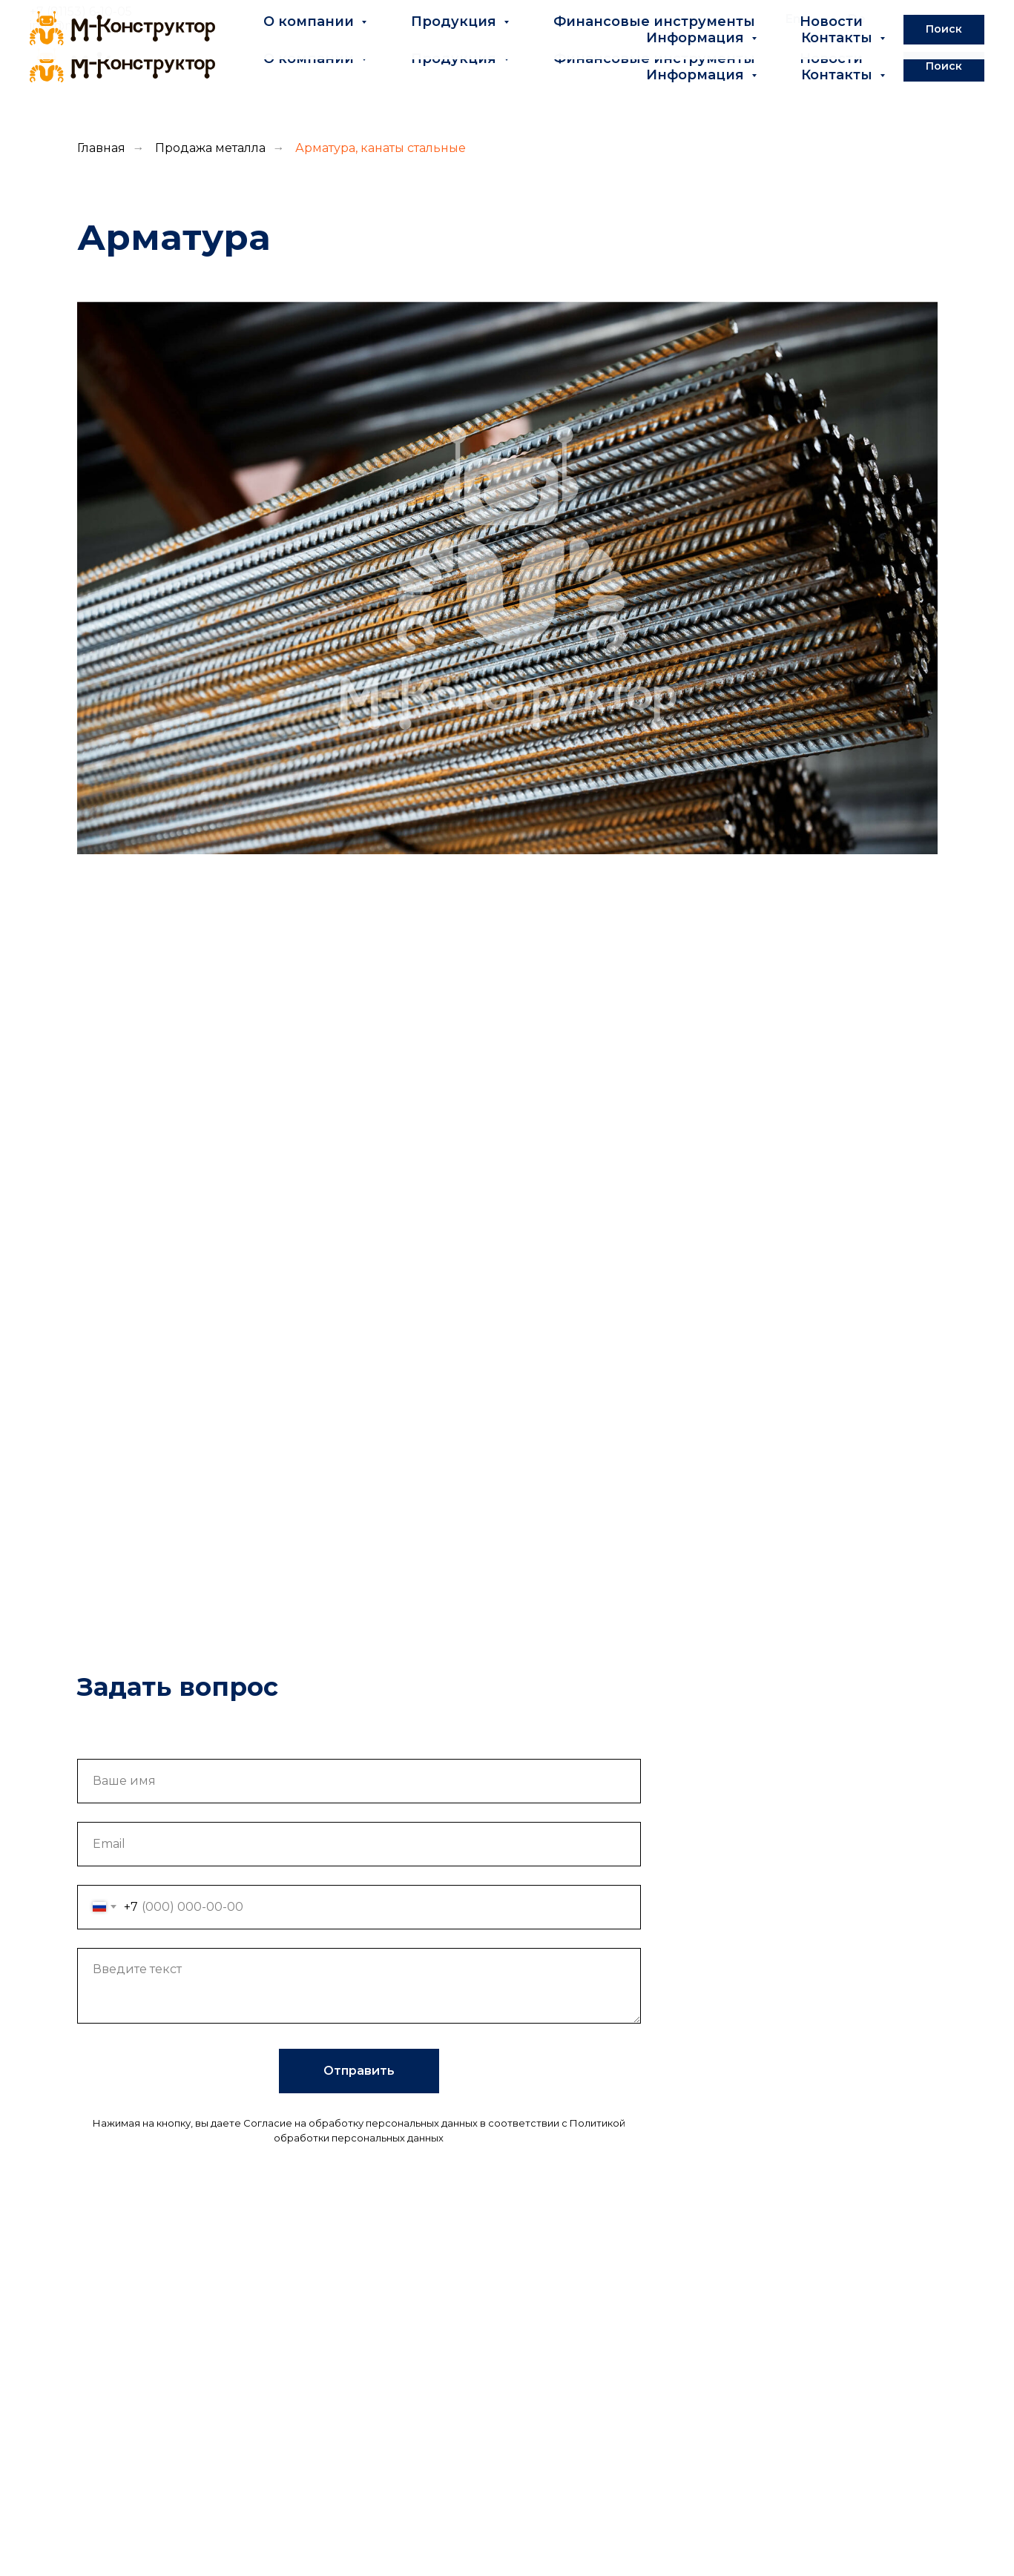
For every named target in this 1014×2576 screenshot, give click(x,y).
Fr (919, 19)
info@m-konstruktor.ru (100, 26)
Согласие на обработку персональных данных (360, 2123)
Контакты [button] (838, 75)
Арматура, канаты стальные (380, 148)
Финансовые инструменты (654, 58)
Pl (978, 19)
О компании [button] (310, 58)
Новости (831, 58)
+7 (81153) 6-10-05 (81, 11)
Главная (101, 148)
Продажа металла (210, 148)
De (857, 19)
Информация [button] (697, 75)
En (793, 19)
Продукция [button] (455, 58)
